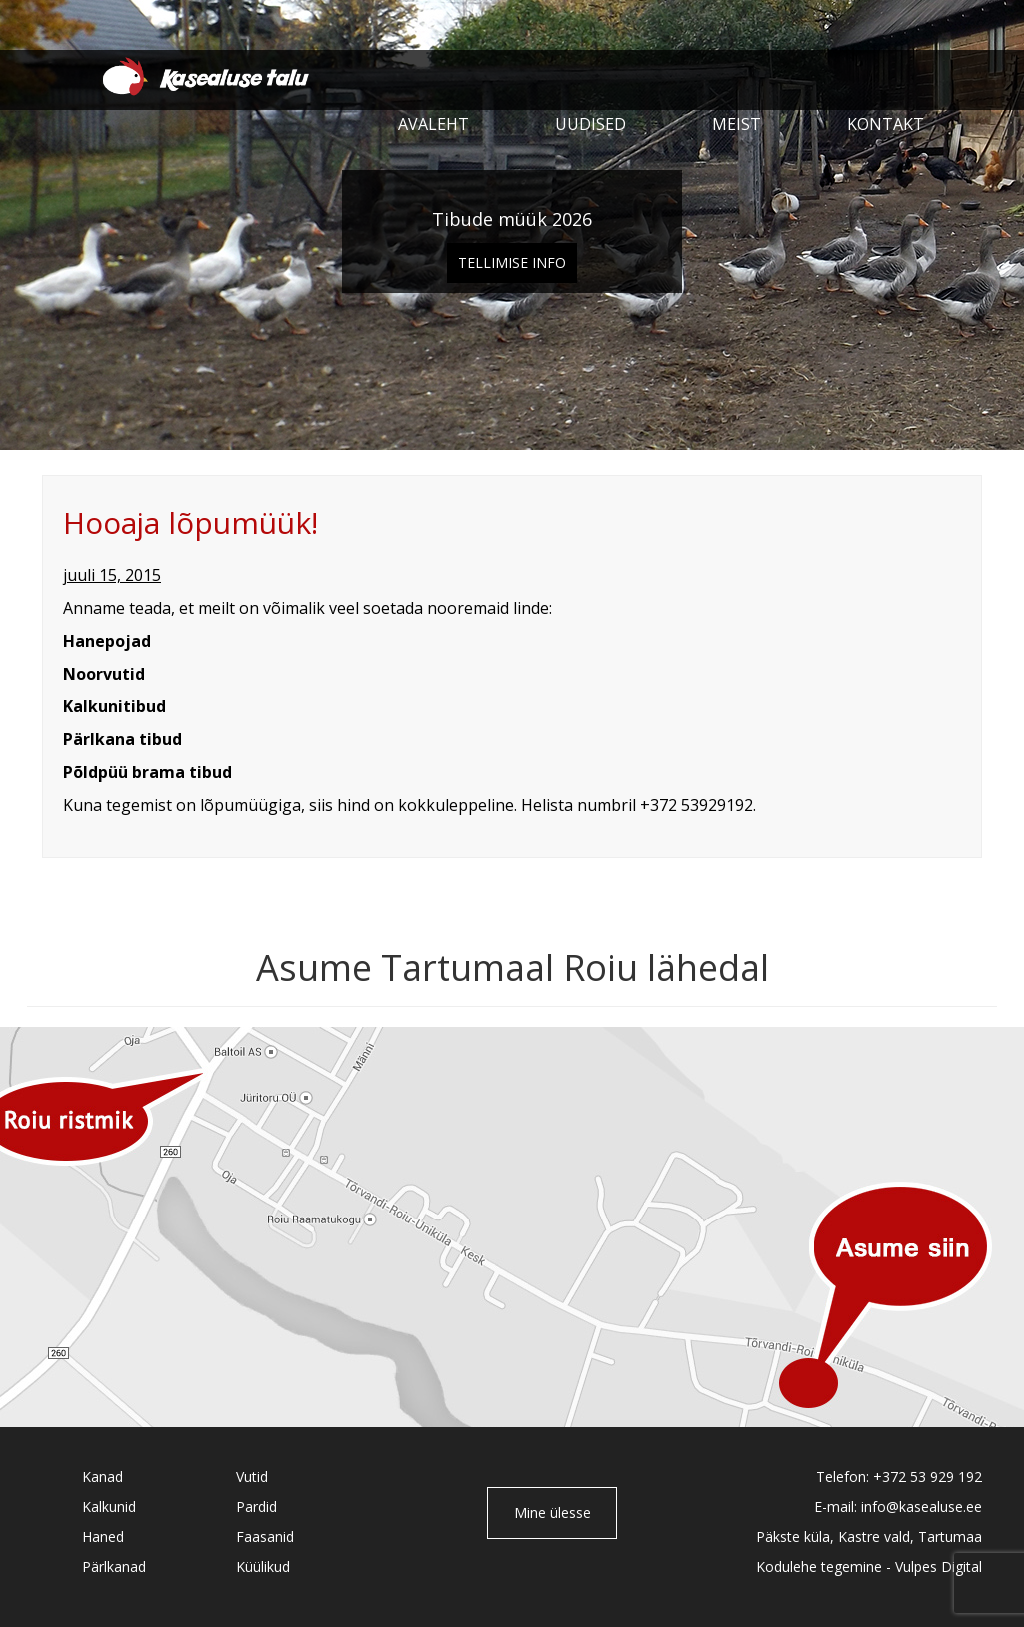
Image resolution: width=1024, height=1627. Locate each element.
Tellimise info (512, 262)
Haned (103, 1536)
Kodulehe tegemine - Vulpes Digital (869, 1566)
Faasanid (265, 1536)
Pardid (256, 1506)
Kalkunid (109, 1506)
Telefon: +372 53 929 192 (899, 1476)
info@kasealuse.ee (921, 1506)
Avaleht (433, 124)
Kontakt (885, 124)
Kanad (102, 1476)
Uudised (590, 124)
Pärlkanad (114, 1566)
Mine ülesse (552, 1512)
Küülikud (263, 1566)
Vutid (252, 1476)
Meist (736, 124)
